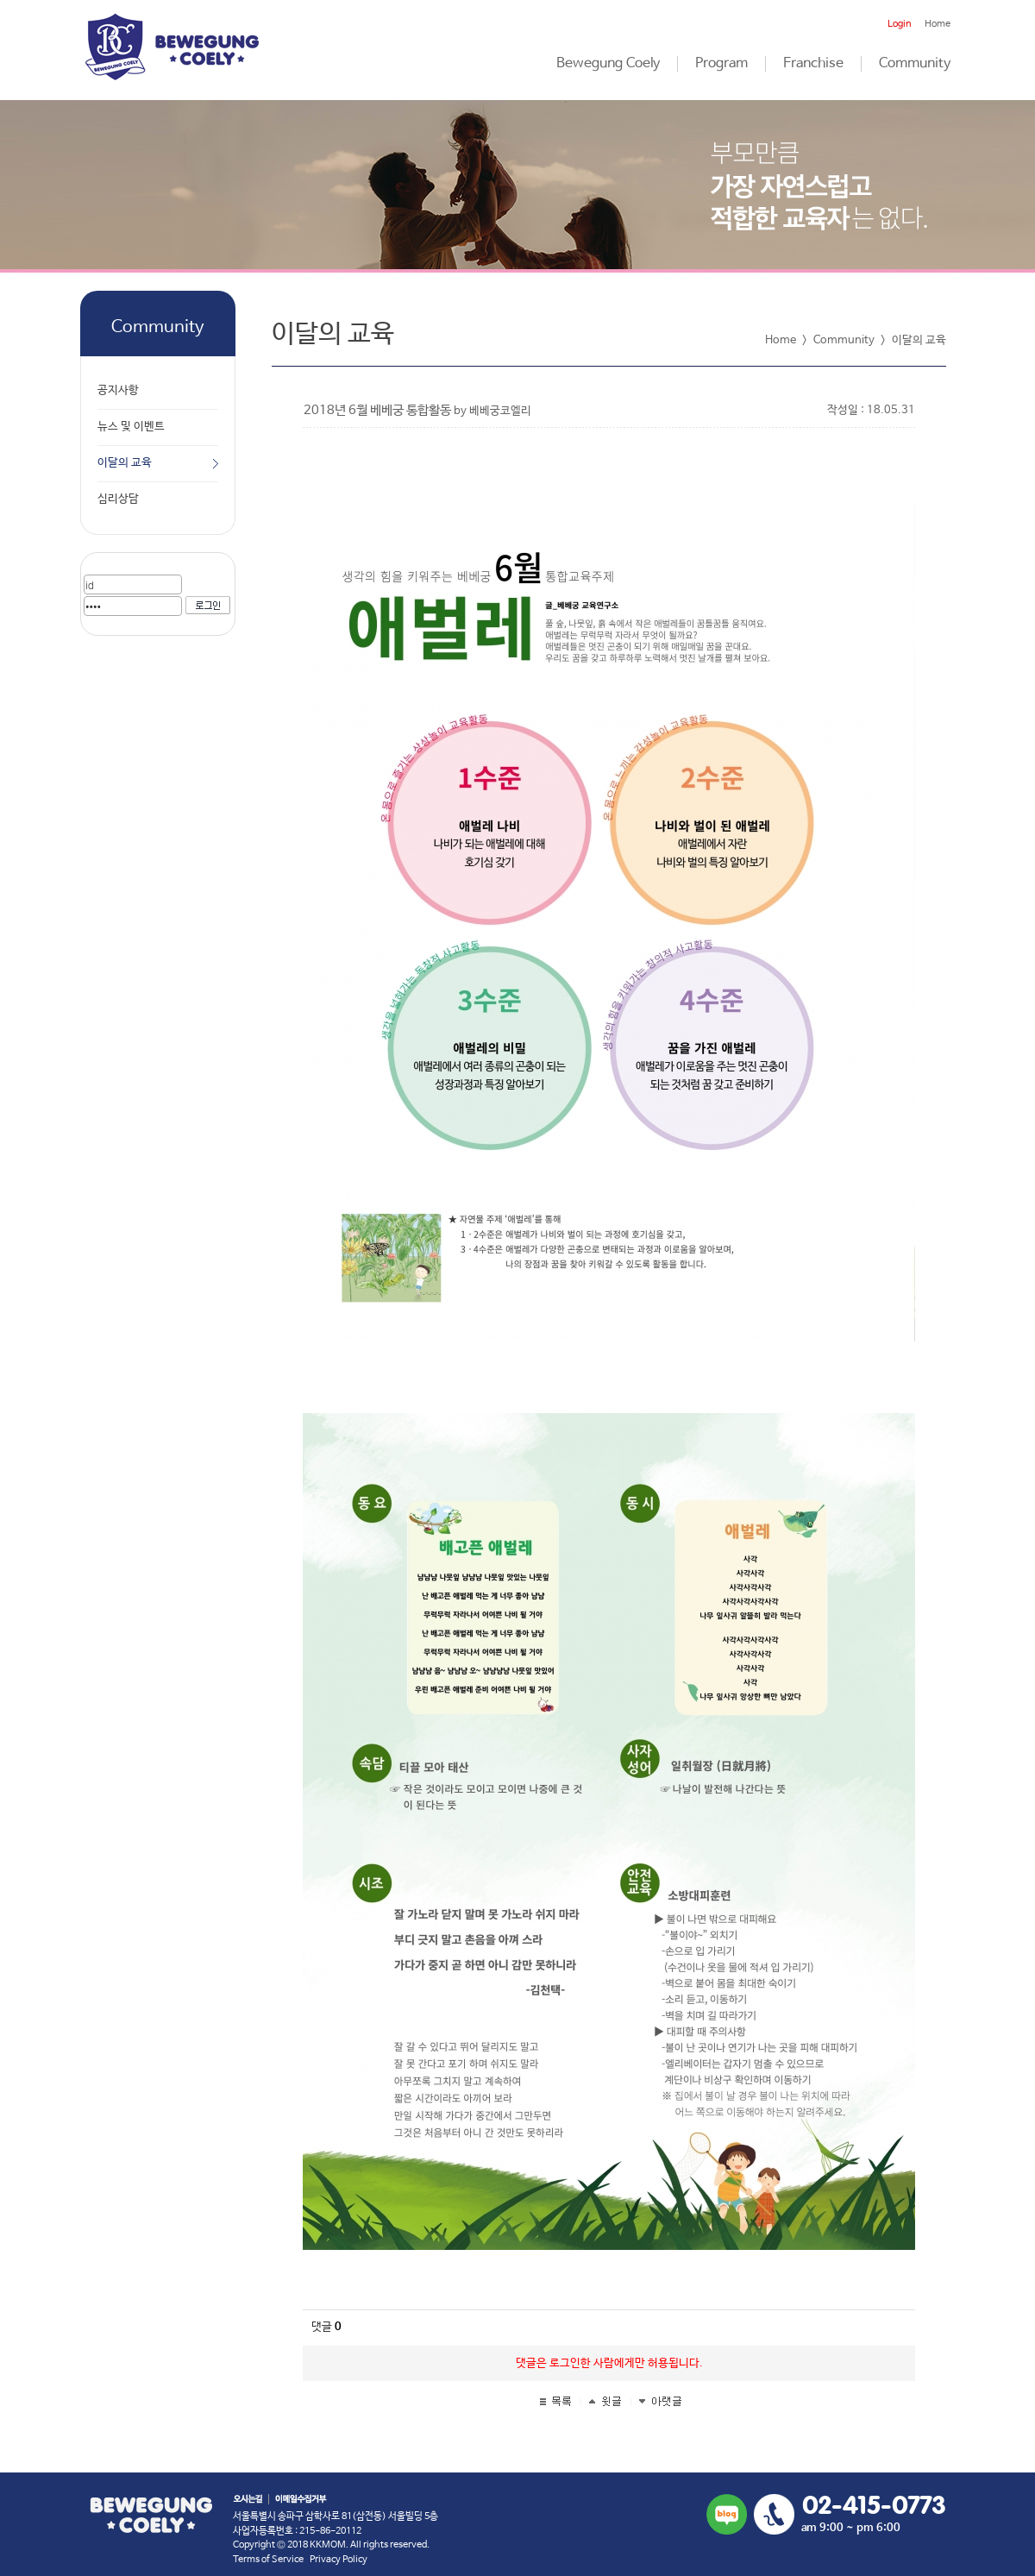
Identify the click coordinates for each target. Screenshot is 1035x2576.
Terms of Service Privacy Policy (300, 2559)
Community (914, 64)
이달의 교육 (124, 462)
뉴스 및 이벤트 (131, 426)
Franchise (813, 64)
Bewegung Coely (608, 64)
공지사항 (118, 390)
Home (937, 24)
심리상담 (118, 499)
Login (900, 24)
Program (721, 64)
